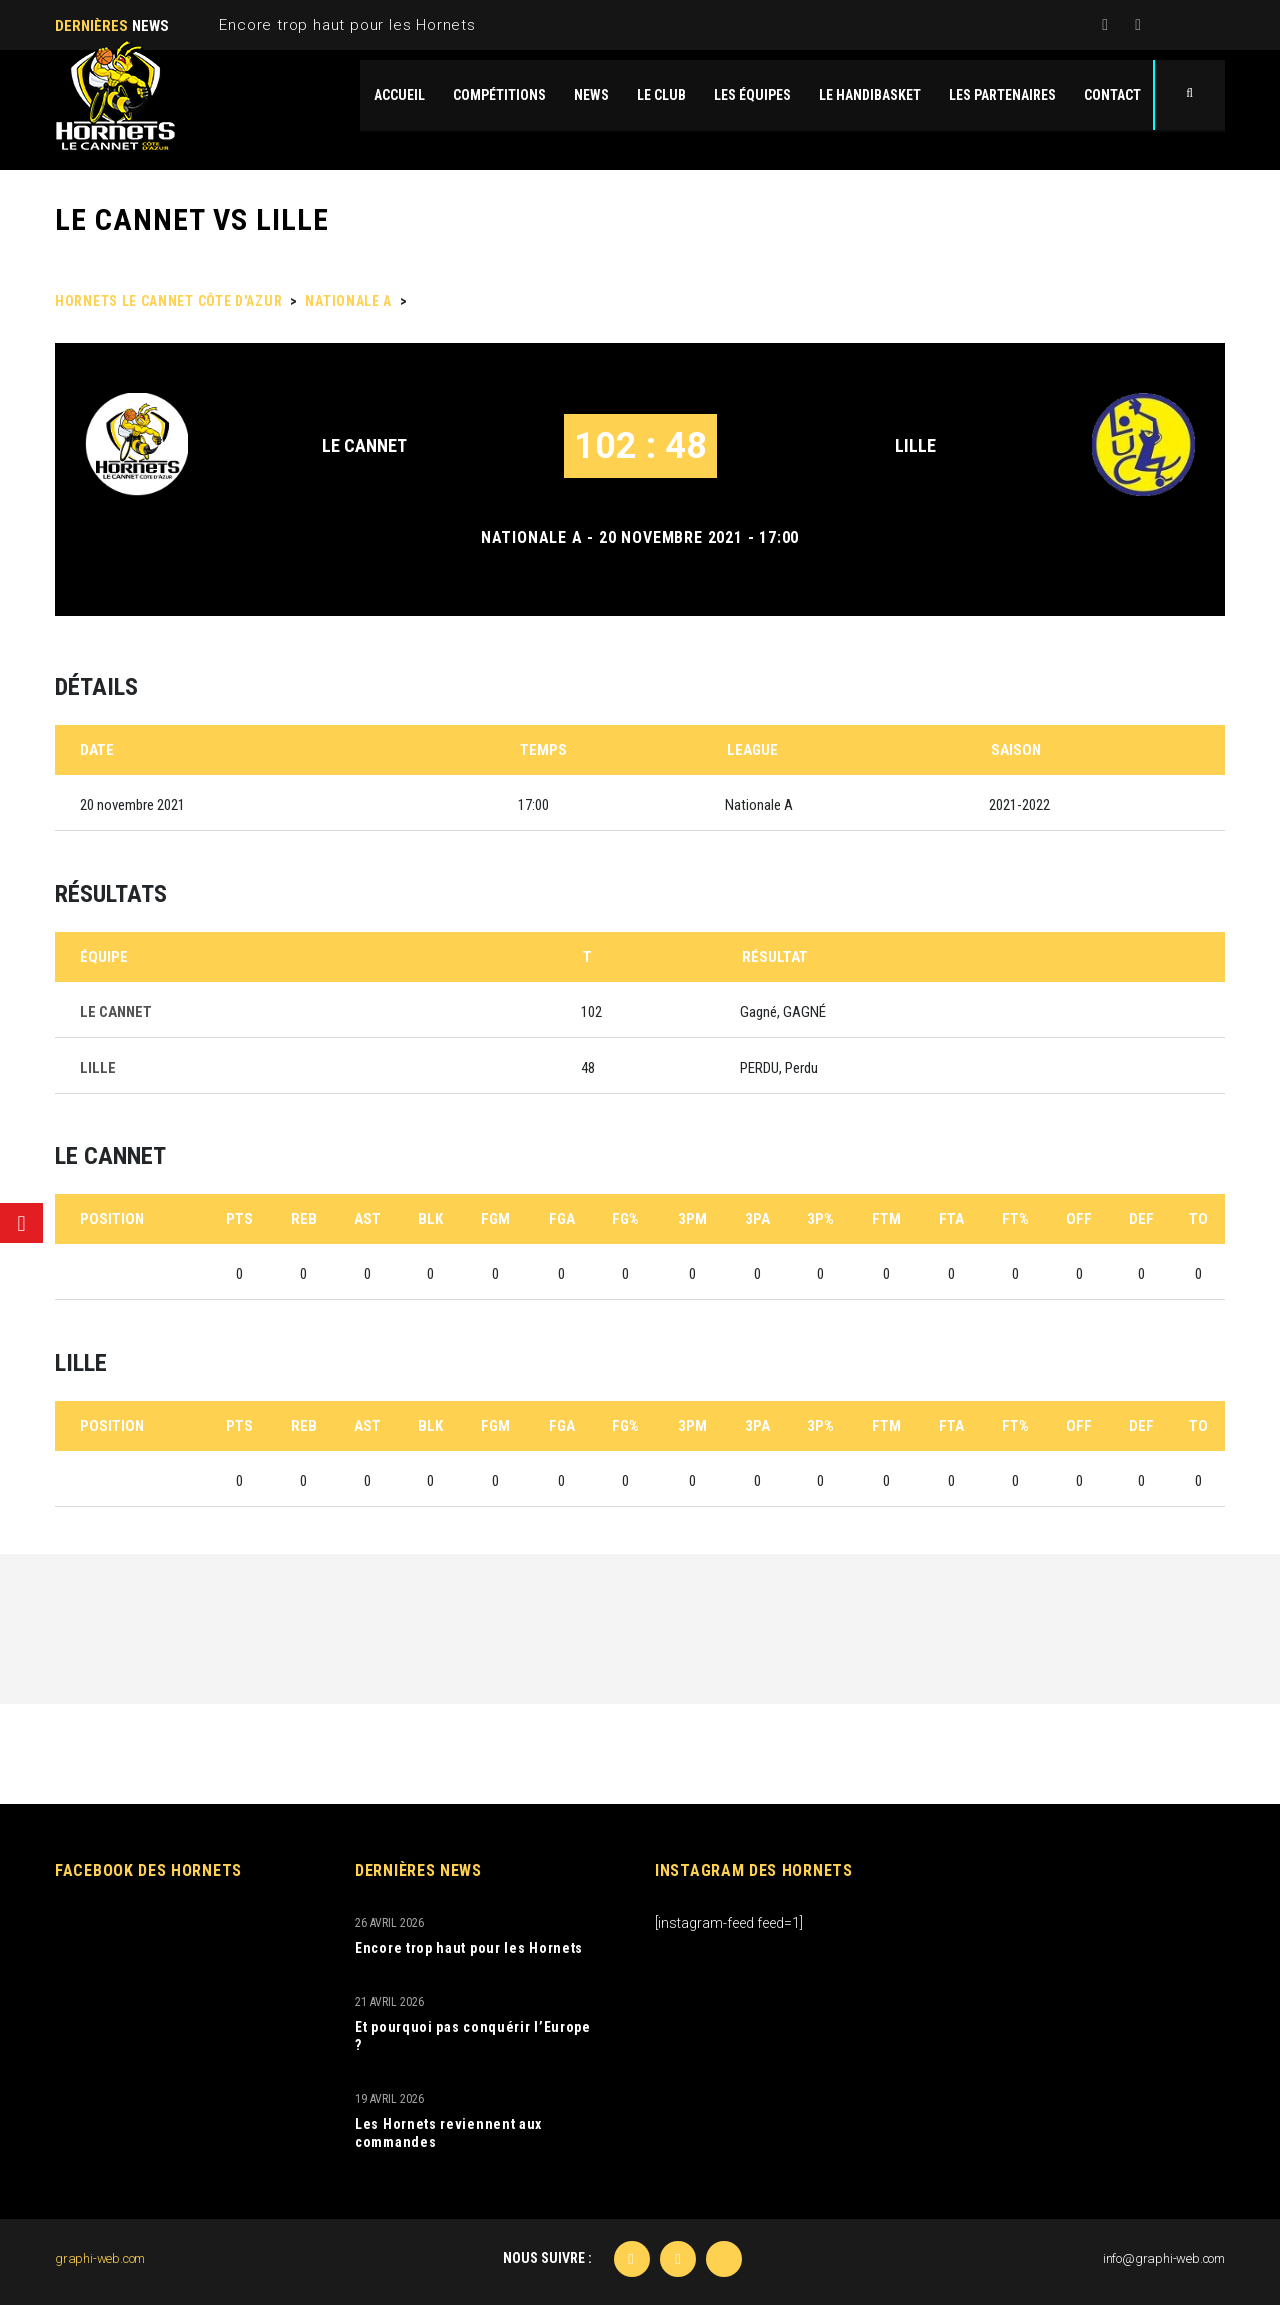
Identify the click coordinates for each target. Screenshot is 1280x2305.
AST (367, 1219)
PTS (239, 1219)
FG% (625, 1219)
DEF (1141, 1219)
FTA (951, 1219)
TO (1198, 1219)
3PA (757, 1219)
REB (304, 1219)
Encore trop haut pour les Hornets (347, 25)
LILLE (915, 445)
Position (112, 1219)
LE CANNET (364, 445)
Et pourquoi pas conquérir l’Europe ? (473, 2036)
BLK (430, 1219)
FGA (562, 1219)
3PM (692, 1219)
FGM (495, 1219)
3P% (820, 1219)
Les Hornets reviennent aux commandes (448, 2133)
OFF (1079, 1219)
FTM (886, 1219)
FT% (1015, 1219)
